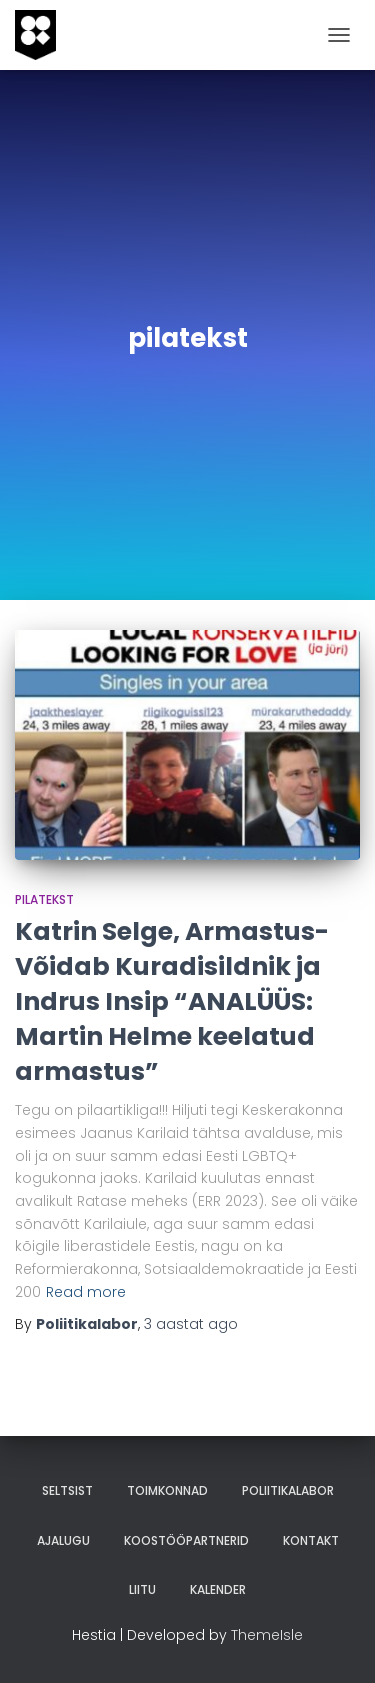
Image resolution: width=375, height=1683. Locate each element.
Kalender (218, 1589)
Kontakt (311, 1540)
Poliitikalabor (288, 1490)
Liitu (142, 1589)
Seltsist (67, 1490)
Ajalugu (63, 1540)
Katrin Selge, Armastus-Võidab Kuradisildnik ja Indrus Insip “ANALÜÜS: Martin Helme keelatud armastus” (172, 1001)
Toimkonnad (167, 1490)
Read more (86, 1292)
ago (191, 1324)
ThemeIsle (267, 1635)
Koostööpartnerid (186, 1540)
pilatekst (44, 899)
